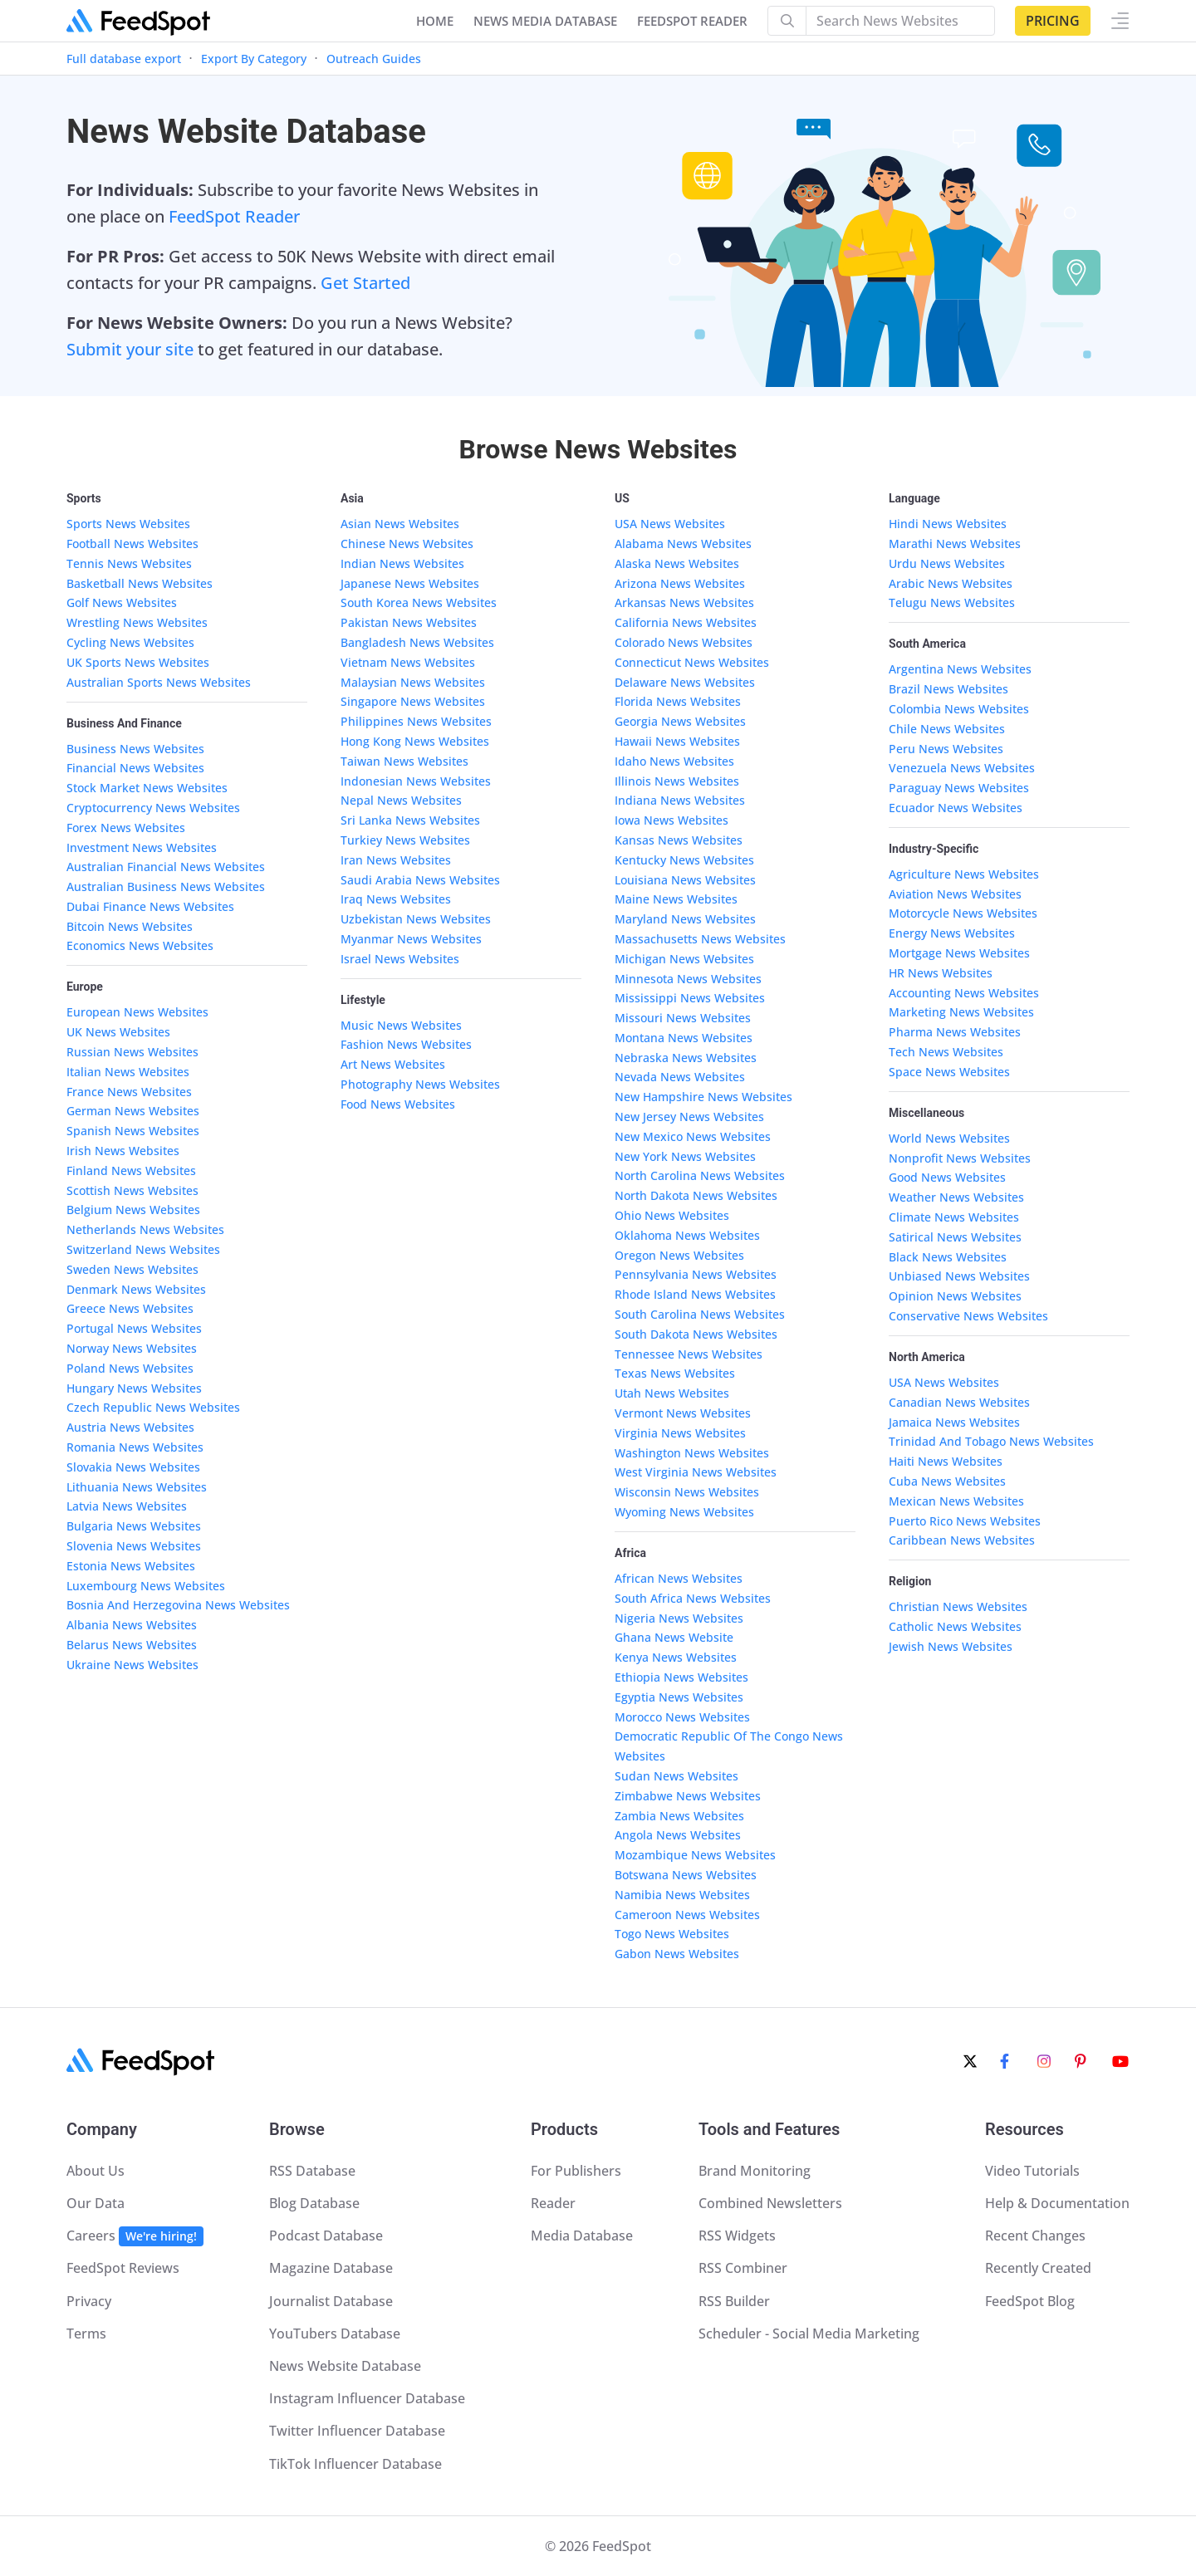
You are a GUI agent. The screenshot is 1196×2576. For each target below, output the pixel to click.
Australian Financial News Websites (165, 866)
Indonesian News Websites (416, 781)
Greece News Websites (130, 1308)
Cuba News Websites (947, 1481)
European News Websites (137, 1012)
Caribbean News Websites (962, 1540)
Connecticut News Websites (692, 662)
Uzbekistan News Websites (416, 919)
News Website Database (345, 2366)
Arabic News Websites (950, 583)
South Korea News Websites (419, 602)
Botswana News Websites (686, 1875)
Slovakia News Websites (133, 1467)
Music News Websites (401, 1025)
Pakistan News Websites (409, 622)
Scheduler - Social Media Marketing (808, 2333)
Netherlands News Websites (145, 1229)
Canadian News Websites (959, 1402)
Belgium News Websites (133, 1209)
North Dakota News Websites (696, 1195)
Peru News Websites (946, 749)
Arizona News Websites (680, 583)
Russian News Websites (132, 1052)
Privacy (88, 2301)
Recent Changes (1035, 2235)
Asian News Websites (400, 523)
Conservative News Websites (968, 1316)
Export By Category (253, 58)
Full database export (123, 58)
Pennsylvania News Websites (696, 1274)
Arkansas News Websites (684, 602)
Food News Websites (398, 1104)
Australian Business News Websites (165, 886)
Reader (553, 2203)
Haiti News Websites (945, 1461)
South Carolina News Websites (700, 1314)
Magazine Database (331, 2268)
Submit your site (130, 349)
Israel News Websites (400, 959)
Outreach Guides (373, 58)
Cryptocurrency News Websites (153, 807)
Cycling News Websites (130, 642)
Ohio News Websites (672, 1215)
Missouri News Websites (683, 1018)
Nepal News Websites (401, 800)
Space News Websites (949, 1072)
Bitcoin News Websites (129, 926)
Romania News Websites (134, 1447)
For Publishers (576, 2171)
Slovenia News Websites (133, 1546)
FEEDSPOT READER (692, 20)
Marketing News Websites (961, 1012)
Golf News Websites (121, 602)
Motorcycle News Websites (963, 913)
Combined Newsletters (770, 2203)
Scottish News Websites (132, 1190)
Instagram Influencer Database (367, 2398)
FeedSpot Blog (1030, 2301)
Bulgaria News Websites (133, 1526)
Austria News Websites (130, 1427)
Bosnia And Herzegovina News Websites (178, 1605)
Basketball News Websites (139, 583)
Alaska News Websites (677, 563)
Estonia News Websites (130, 1566)
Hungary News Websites (134, 1388)
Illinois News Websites (677, 781)
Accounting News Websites (964, 993)
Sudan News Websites (676, 1776)
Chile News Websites (947, 729)
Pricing (1053, 21)
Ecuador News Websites (955, 807)
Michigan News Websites (684, 959)
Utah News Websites (672, 1393)
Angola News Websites (678, 1835)
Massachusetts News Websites (700, 939)
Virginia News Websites (680, 1433)
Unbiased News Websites (959, 1276)
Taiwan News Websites (404, 761)
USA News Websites (670, 523)
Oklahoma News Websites (687, 1235)
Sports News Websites (128, 523)
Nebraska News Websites (686, 1057)
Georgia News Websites (680, 721)
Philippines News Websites (416, 721)
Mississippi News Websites (690, 998)
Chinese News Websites (407, 543)
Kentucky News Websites (684, 860)
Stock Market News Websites (147, 788)
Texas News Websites (675, 1373)
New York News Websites (685, 1156)
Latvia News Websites (126, 1506)
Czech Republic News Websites (153, 1407)
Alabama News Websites (683, 543)
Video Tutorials (1032, 2171)
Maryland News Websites (685, 919)
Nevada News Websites (680, 1077)
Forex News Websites (125, 827)
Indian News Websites (402, 563)
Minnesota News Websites (688, 979)
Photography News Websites (420, 1084)
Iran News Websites (396, 860)
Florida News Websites (678, 701)
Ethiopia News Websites (681, 1677)
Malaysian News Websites (413, 682)
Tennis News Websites (129, 563)
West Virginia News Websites (696, 1472)
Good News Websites (947, 1177)
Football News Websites (132, 543)
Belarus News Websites (131, 1645)
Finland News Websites (131, 1170)
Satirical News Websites (955, 1237)
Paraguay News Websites (959, 788)
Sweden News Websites (132, 1269)
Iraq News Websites (396, 899)
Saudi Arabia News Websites (420, 880)
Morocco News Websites (682, 1717)
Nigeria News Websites (679, 1618)
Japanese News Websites (410, 583)
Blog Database (314, 2203)
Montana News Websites (683, 1038)
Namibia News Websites (682, 1895)
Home (434, 20)
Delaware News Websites (685, 682)
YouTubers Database (334, 2333)
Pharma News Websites (955, 1032)
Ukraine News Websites (132, 1664)
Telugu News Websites (952, 602)
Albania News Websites (131, 1625)
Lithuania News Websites (136, 1487)
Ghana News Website (674, 1637)
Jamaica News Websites (954, 1422)
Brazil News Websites (948, 689)
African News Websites (679, 1578)
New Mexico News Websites (693, 1136)
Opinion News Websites (955, 1296)
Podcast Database (326, 2235)
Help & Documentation (1057, 2203)
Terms (86, 2333)
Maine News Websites (676, 899)
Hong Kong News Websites (415, 741)
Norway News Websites (131, 1348)
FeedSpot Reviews (122, 2268)
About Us (95, 2171)
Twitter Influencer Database (357, 2431)
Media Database (582, 2235)
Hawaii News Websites (677, 741)
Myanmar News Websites (411, 939)
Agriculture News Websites (964, 874)
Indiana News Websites (680, 800)
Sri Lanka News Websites (410, 820)
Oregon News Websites (679, 1255)
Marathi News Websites (955, 543)
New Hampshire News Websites (703, 1096)
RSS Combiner (742, 2268)
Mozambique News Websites (695, 1855)
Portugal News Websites (134, 1328)
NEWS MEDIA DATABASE (545, 20)
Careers (134, 2235)
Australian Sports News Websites (158, 682)
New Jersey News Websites (689, 1116)
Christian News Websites (958, 1606)
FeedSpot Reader (234, 216)
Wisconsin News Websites (687, 1492)
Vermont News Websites (683, 1413)
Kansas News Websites (679, 840)
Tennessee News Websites (688, 1354)
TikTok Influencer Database (355, 2464)
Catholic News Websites (955, 1626)
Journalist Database (331, 2301)
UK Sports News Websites (137, 662)
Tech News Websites (946, 1052)
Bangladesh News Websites (417, 642)
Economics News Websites (139, 945)
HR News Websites (941, 973)
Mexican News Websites (956, 1501)
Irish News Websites (122, 1150)
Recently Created (1038, 2268)
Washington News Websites (692, 1453)
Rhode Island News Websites (695, 1294)
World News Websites (949, 1138)
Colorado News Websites (683, 642)
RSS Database (312, 2171)
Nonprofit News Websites (960, 1158)
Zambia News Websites (679, 1816)
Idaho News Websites (674, 761)
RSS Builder (734, 2301)
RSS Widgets (737, 2235)
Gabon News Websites (677, 1953)
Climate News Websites (954, 1217)
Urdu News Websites (947, 563)
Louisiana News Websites (685, 880)
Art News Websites (393, 1064)
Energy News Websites (952, 933)
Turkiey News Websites (405, 840)
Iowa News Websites (671, 820)
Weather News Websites (956, 1197)
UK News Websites (118, 1032)
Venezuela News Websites (962, 768)
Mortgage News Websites (959, 953)
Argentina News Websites (960, 669)
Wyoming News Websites (684, 1512)
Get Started (365, 283)
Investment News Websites (141, 847)
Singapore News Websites (413, 701)
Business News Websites (135, 749)
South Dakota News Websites (696, 1334)
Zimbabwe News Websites (688, 1796)
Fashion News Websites (406, 1044)
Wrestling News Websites (137, 622)
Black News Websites (948, 1257)
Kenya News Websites (676, 1657)
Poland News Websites (130, 1368)
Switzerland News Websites (143, 1249)
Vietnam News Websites (408, 662)
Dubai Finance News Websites (150, 906)
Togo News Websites (672, 1934)
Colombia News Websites (959, 709)
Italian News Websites (127, 1072)
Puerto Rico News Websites (965, 1521)
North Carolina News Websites (700, 1175)
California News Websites (686, 622)
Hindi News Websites (948, 523)
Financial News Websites (135, 768)
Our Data (95, 2203)
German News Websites (132, 1111)
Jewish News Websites (950, 1646)
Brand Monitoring (754, 2171)
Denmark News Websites (136, 1289)
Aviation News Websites (955, 894)
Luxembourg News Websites (145, 1586)
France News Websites (129, 1091)
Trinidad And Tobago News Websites (991, 1441)
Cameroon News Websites (687, 1914)
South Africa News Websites (693, 1598)
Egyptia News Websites (679, 1697)
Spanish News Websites (132, 1131)
